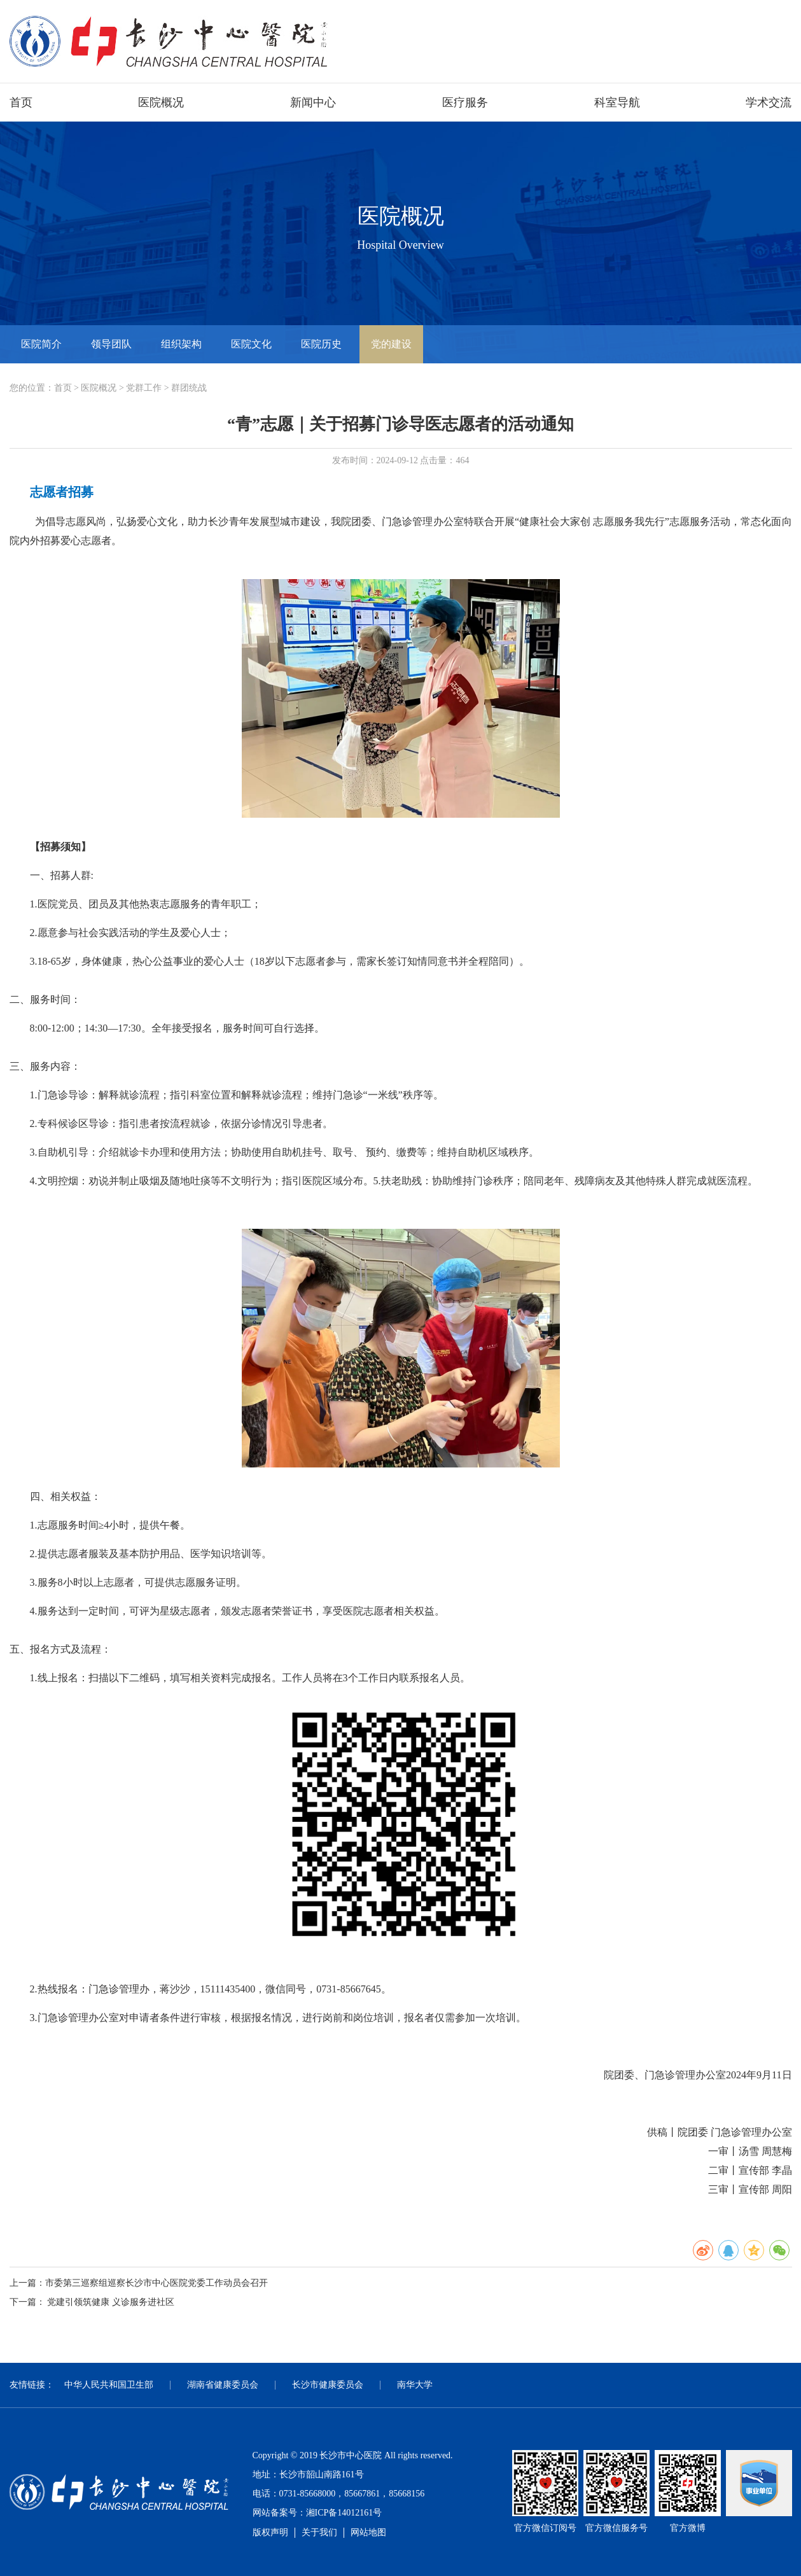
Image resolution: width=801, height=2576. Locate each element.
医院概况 (161, 102)
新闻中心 (313, 102)
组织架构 (181, 344)
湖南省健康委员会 (222, 2385)
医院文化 (251, 344)
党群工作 (144, 388)
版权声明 (270, 2532)
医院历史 (321, 344)
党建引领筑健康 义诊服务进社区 (110, 2302)
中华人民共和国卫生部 (108, 2385)
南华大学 (415, 2385)
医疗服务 (465, 102)
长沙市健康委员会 (327, 2385)
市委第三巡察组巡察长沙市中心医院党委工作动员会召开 (156, 2283)
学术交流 (768, 102)
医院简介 (41, 344)
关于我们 (319, 2532)
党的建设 (391, 344)
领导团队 (111, 344)
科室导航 (617, 102)
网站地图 (368, 2532)
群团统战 (189, 388)
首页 (21, 102)
